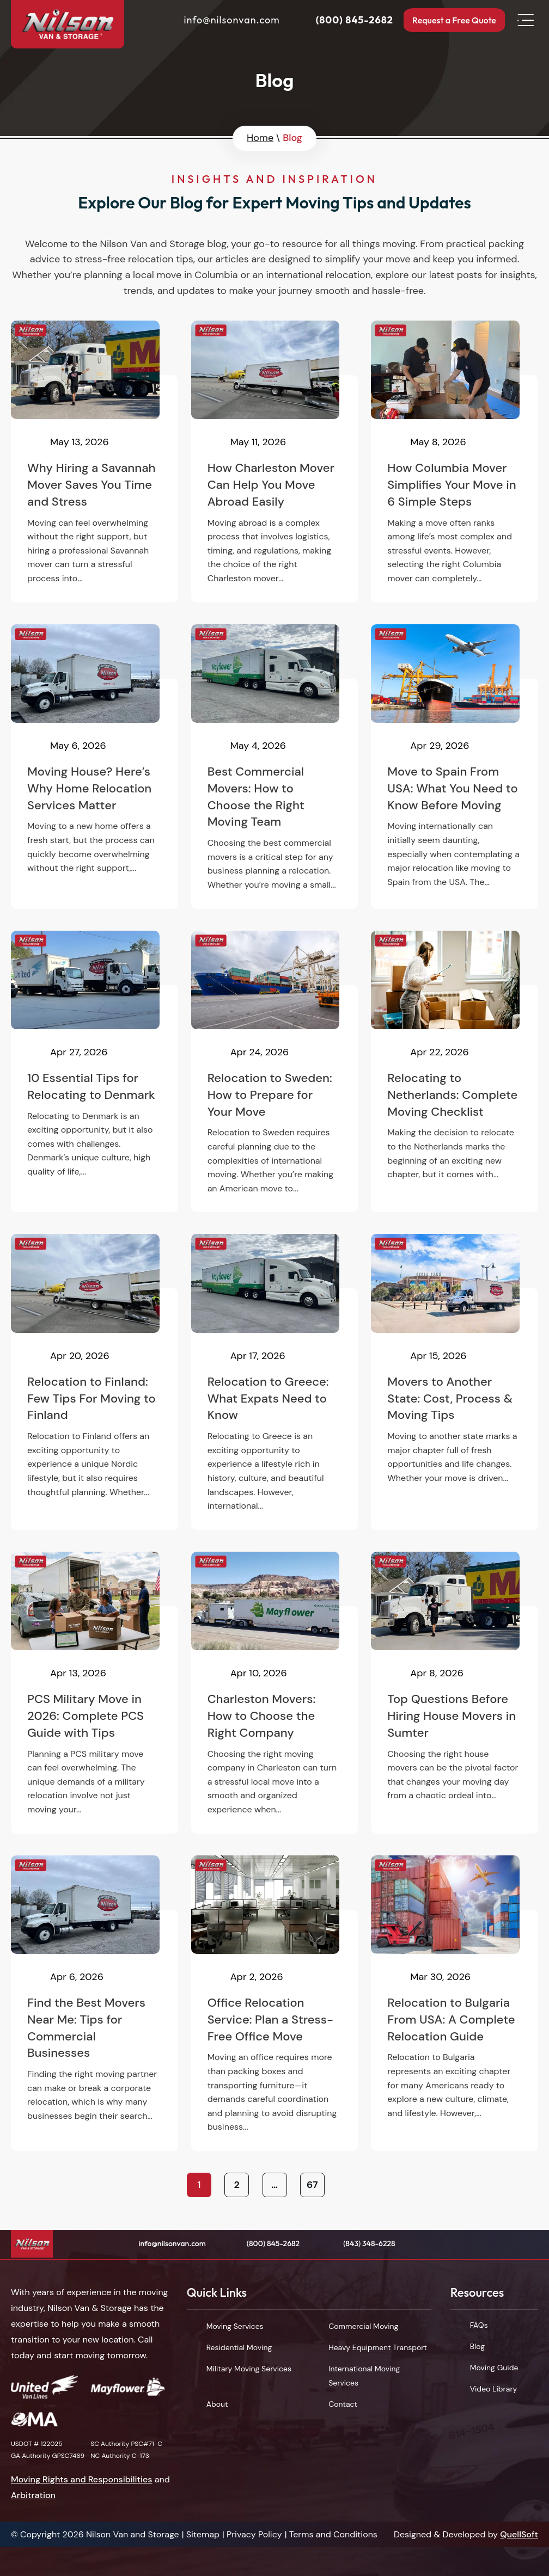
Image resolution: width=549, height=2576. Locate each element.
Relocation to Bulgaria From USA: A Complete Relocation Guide (454, 2003)
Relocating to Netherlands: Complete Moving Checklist (454, 1072)
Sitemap (202, 2534)
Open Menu (525, 22)
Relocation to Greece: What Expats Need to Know (274, 1381)
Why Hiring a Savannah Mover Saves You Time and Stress (94, 461)
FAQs (479, 2325)
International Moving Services (364, 2376)
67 (312, 2184)
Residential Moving (239, 2347)
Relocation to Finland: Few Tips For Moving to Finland (94, 1381)
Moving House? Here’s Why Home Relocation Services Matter (94, 766)
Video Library (493, 2389)
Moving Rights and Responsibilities (81, 2479)
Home (260, 138)
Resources (477, 2292)
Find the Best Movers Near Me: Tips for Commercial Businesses (94, 2003)
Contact (342, 2404)
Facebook (464, 2244)
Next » (350, 2185)
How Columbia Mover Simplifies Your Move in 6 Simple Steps (454, 461)
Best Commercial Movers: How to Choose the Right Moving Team (274, 766)
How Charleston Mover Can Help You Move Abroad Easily (274, 461)
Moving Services (235, 2326)
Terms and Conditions (333, 2534)
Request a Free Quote (448, 21)
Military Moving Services (248, 2369)
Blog (477, 2346)
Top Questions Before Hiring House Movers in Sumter (454, 1693)
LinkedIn (508, 2244)
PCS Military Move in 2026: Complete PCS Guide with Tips (94, 1693)
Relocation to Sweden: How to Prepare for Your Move (274, 1072)
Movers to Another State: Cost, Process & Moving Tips (454, 1381)
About (217, 2404)
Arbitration (33, 2495)
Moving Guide (494, 2367)
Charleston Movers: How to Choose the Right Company (274, 1693)
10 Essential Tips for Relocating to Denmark (94, 1072)
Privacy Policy (254, 2534)
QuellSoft (519, 2534)
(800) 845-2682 (342, 21)
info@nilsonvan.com (219, 21)
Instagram (530, 2244)
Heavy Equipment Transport (377, 2347)
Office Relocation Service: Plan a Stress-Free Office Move (274, 2003)
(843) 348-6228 (369, 2243)
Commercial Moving (363, 2326)
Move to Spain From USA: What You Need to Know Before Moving (454, 766)
